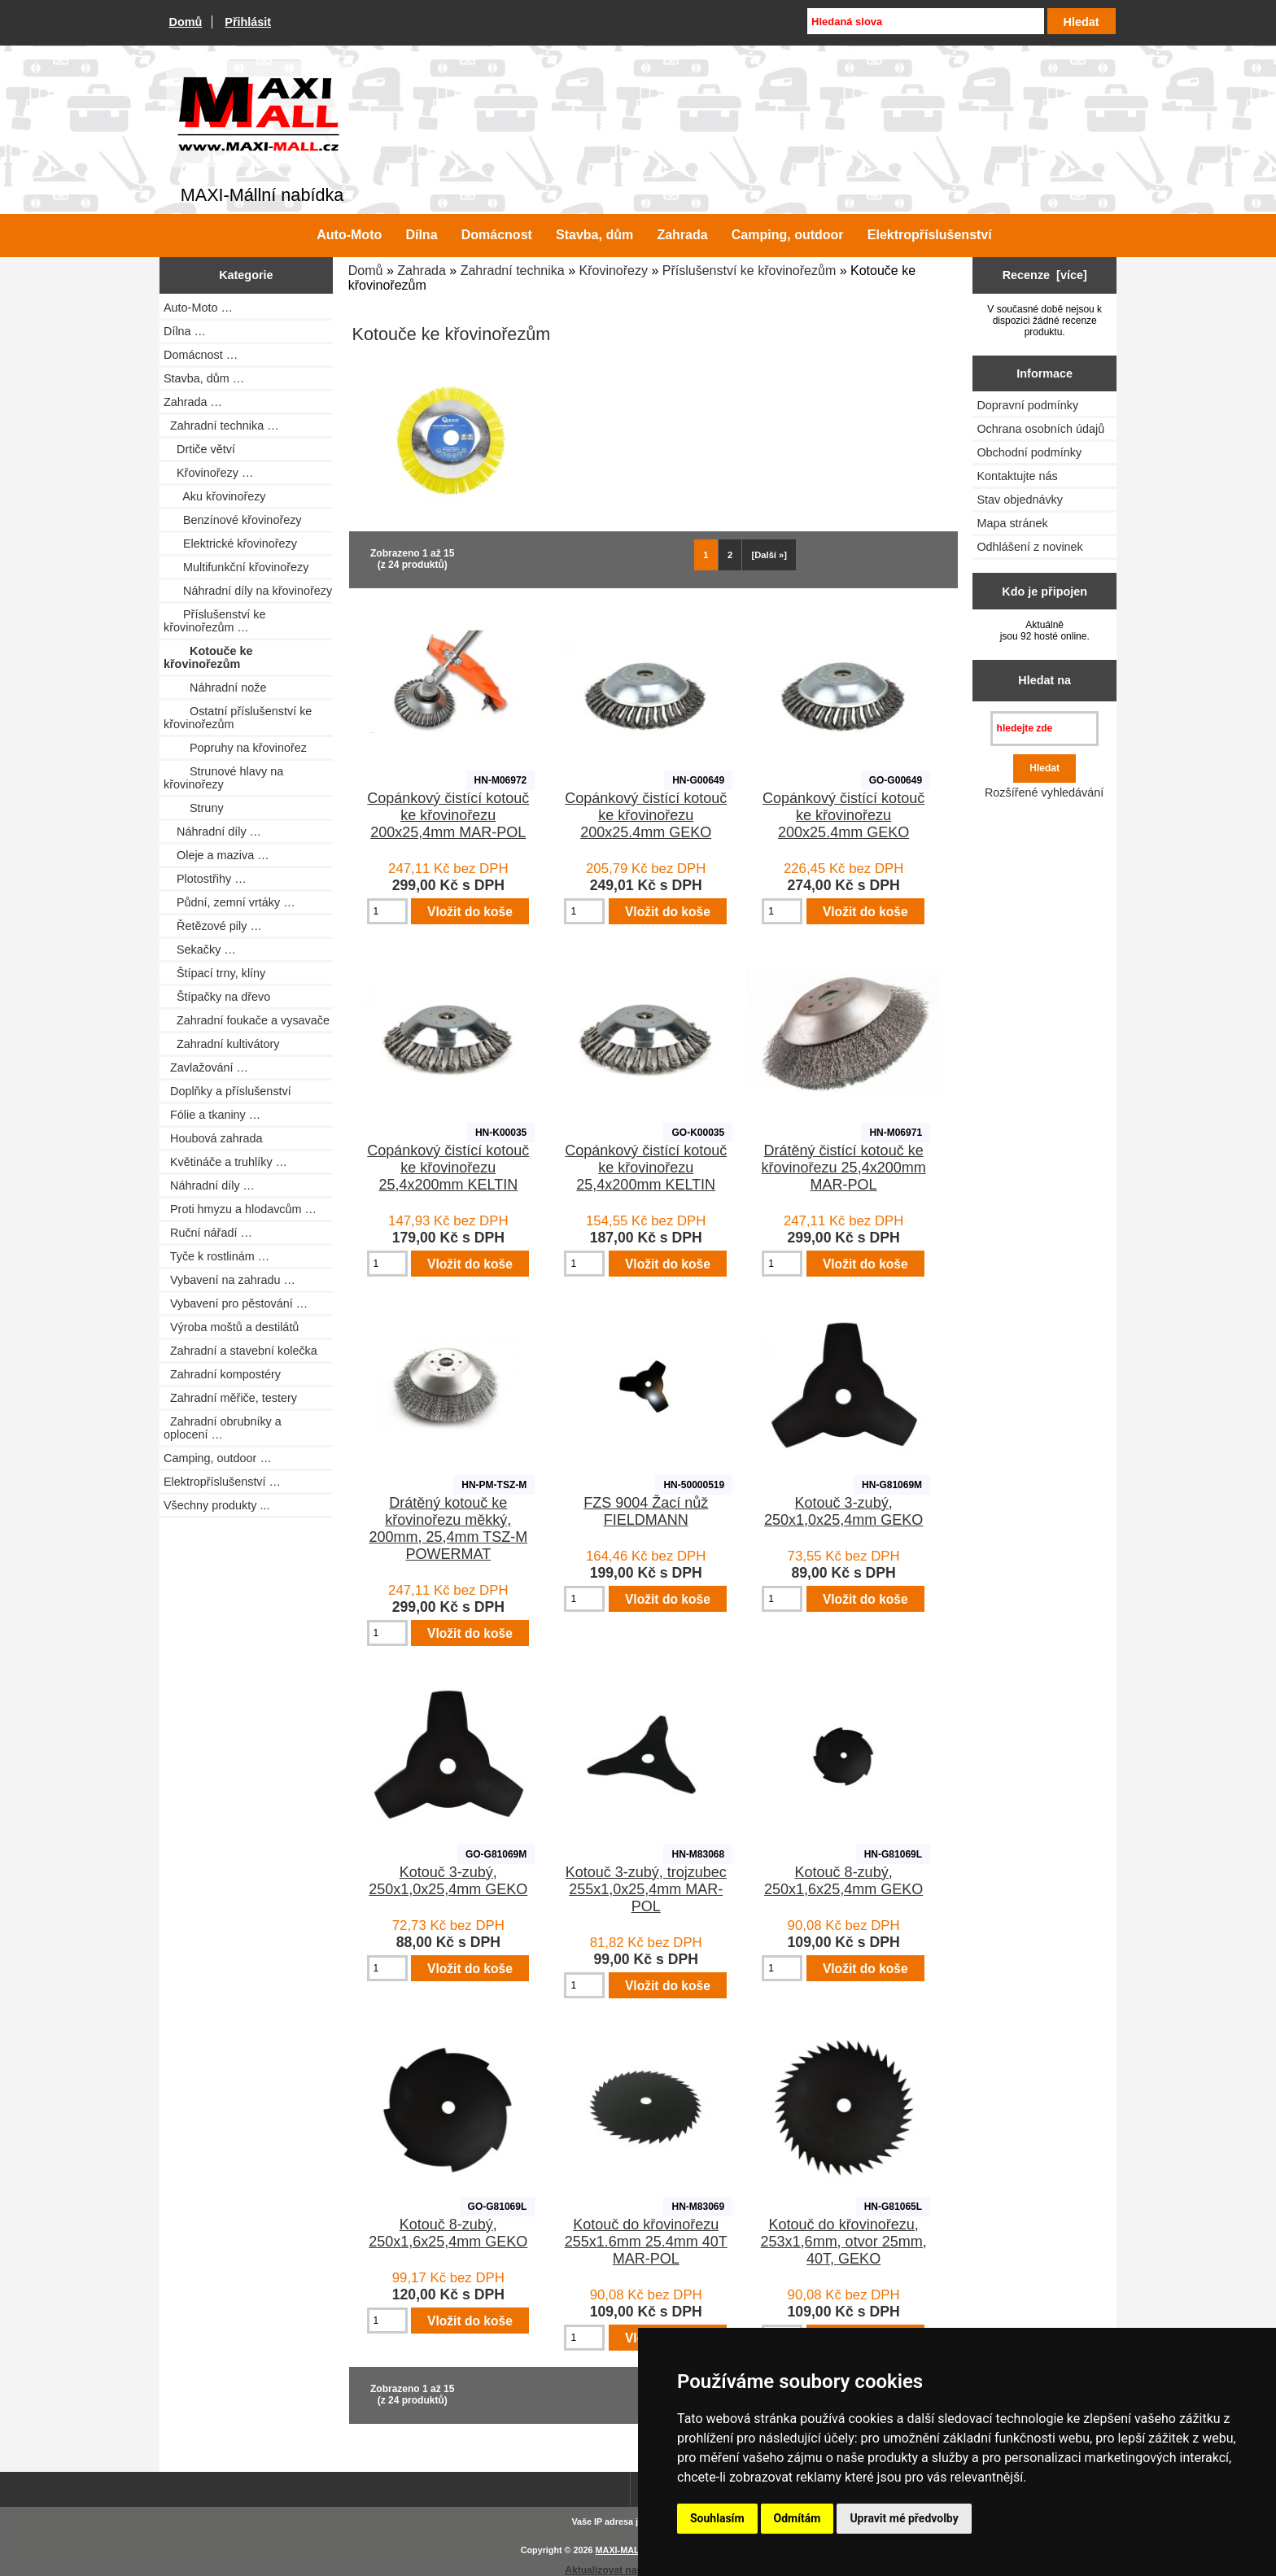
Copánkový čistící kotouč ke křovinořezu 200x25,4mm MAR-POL (448, 815)
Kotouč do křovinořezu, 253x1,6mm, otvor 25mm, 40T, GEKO (844, 2241)
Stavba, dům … (204, 378)
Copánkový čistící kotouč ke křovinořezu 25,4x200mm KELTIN (448, 1167)
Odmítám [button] (797, 2518)
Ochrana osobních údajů (1040, 428)
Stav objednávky (1020, 499)
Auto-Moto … (198, 307)
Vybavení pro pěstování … (236, 1303)
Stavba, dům (594, 235)
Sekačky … (200, 949)
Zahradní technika (513, 270)
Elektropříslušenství (929, 235)
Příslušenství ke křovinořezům (749, 270)
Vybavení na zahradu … (229, 1279)
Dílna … (185, 331)
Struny (194, 807)
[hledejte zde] (1044, 728)
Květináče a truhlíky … (225, 1161)
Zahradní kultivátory (221, 1043)
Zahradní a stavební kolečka (240, 1350)
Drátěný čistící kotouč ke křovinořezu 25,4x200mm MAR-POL (844, 1167)
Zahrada (421, 270)
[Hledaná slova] (925, 21)
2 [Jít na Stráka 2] (730, 555)
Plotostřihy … (205, 878)
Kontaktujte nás (1017, 475)
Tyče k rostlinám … (216, 1256)
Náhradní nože (215, 687)
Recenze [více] (1045, 275)
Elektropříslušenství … (222, 1481)
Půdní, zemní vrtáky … (229, 902)
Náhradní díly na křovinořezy (248, 590)
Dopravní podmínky (1027, 405)
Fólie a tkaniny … (212, 1114)
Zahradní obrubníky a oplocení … (223, 1428)
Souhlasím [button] (717, 2518)
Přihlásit (248, 21)
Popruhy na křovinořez (235, 747)
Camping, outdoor (788, 235)
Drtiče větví (199, 449)
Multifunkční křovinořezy (236, 567)
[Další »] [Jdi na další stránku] (770, 555)
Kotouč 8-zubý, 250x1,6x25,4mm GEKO (843, 1880)
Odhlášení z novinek (1029, 546)
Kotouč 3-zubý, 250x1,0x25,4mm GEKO (843, 1511)
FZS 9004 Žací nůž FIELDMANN (645, 1511)
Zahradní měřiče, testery (230, 1397)
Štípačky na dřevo (217, 996)
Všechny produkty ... (216, 1505)
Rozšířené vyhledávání (1044, 792)
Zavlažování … (206, 1067)
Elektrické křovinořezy (230, 543)
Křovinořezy (613, 270)
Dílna (421, 235)
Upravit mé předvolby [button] (904, 2518)
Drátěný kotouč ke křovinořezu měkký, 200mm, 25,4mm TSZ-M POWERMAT (448, 1528)
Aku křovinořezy (215, 496)
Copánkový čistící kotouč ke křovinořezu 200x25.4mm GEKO (646, 815)
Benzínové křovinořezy (233, 519)
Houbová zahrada (213, 1138)
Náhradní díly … (212, 831)
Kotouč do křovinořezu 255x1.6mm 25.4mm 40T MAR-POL (646, 2241)
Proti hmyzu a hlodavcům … (240, 1209)
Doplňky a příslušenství (227, 1091)
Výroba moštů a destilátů (231, 1327)
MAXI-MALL (620, 2550)
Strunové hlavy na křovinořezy (223, 778)
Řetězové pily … (213, 925)
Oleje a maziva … (216, 855)
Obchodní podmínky (1029, 452)
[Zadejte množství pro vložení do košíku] (387, 911)
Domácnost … (201, 354)
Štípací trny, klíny (214, 973)
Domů (186, 21)
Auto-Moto (349, 235)
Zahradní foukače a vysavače (247, 1020)
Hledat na (1044, 680)
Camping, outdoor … (218, 1458)
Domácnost (496, 235)
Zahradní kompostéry (222, 1374)
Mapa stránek (1012, 523)
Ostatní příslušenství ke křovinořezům (238, 718)
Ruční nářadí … (208, 1232)
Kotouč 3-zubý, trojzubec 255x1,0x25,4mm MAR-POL (646, 1889)
